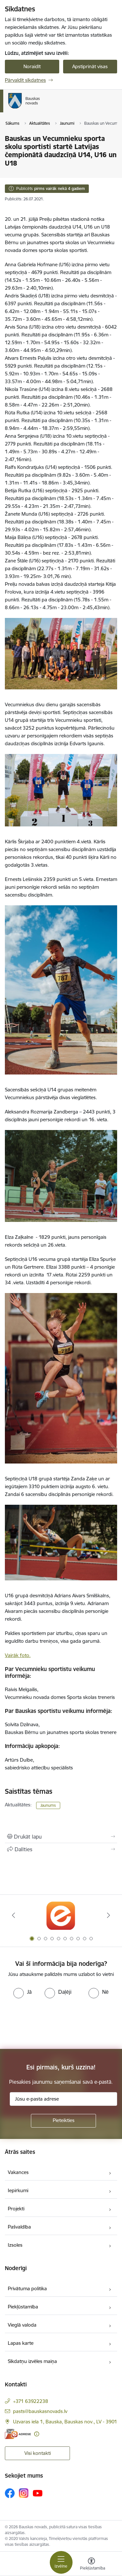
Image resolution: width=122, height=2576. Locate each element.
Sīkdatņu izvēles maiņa (32, 2361)
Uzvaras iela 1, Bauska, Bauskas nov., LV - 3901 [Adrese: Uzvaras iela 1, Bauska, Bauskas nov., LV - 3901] (65, 2422)
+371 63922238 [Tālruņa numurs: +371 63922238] (30, 2401)
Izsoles (15, 2245)
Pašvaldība (19, 2227)
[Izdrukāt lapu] (61, 1836)
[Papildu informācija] (36, 2433)
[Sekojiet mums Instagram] (24, 2493)
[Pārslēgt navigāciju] (61, 2562)
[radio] (22, 1992)
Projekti (16, 2208)
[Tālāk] (108, 1915)
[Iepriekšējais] (13, 1915)
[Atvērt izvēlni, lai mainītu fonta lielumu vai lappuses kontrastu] (91, 2564)
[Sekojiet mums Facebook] (10, 2493)
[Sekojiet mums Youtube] (38, 2493)
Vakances (18, 2172)
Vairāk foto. (18, 1655)
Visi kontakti (37, 2453)
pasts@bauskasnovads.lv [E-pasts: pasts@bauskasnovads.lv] (40, 2411)
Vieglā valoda (22, 2325)
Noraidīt (32, 66)
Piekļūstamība (23, 2307)
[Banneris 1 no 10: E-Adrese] (61, 1915)
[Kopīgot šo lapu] (61, 1849)
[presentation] (54, 2023)
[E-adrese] (18, 2434)
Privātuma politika (27, 2288)
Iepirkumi (18, 2190)
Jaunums (48, 1805)
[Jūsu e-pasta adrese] (63, 2099)
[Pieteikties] (63, 2121)
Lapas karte (21, 2343)
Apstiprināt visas (90, 66)
